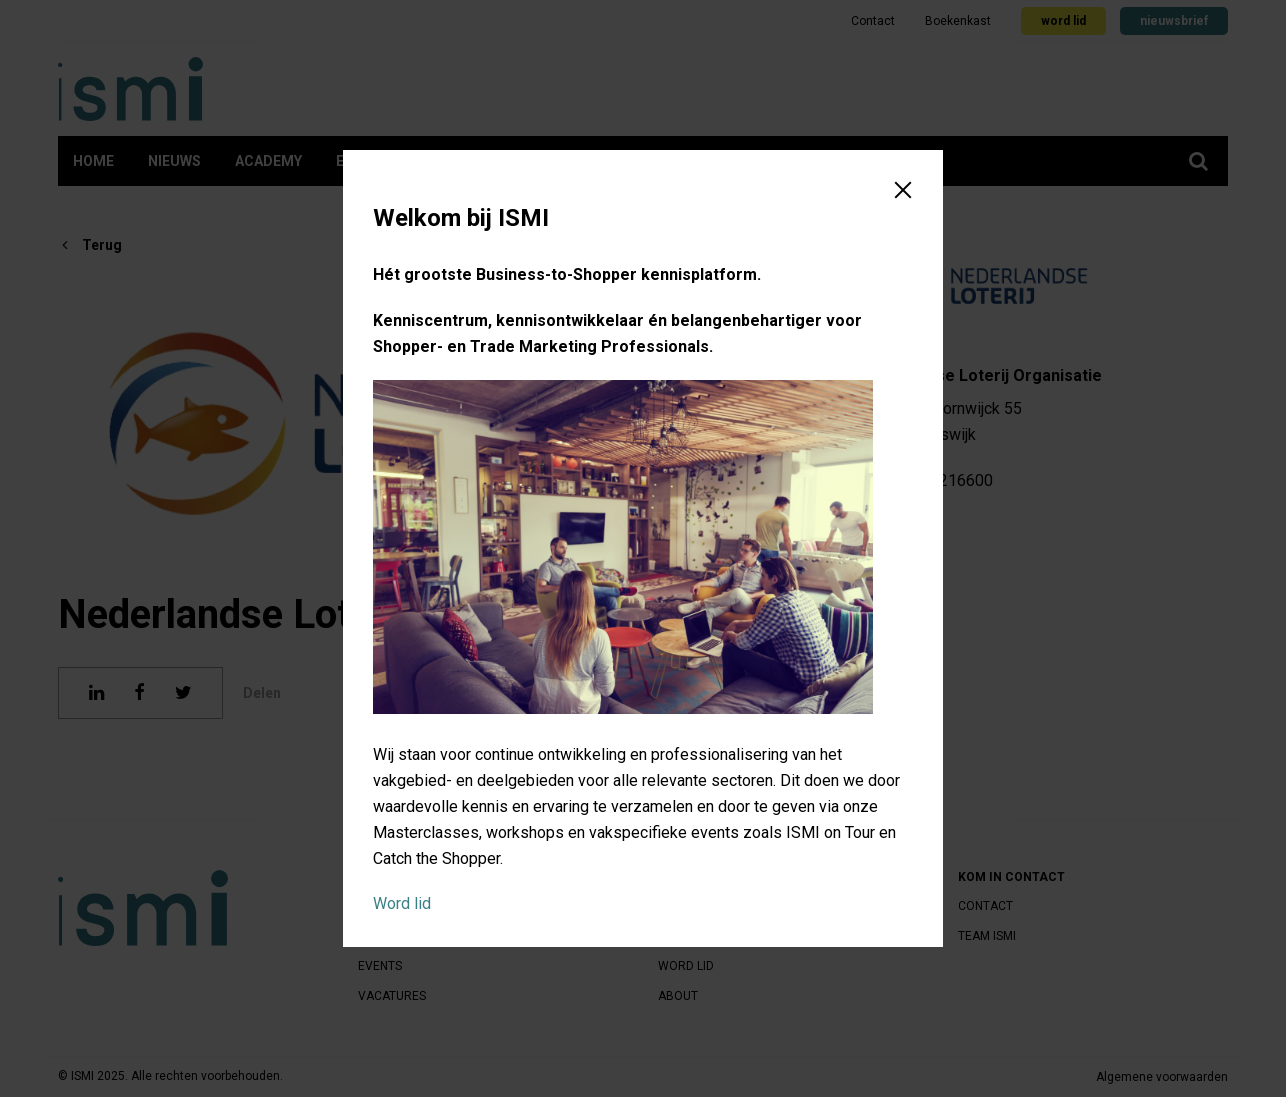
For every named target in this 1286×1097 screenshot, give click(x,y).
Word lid (402, 903)
